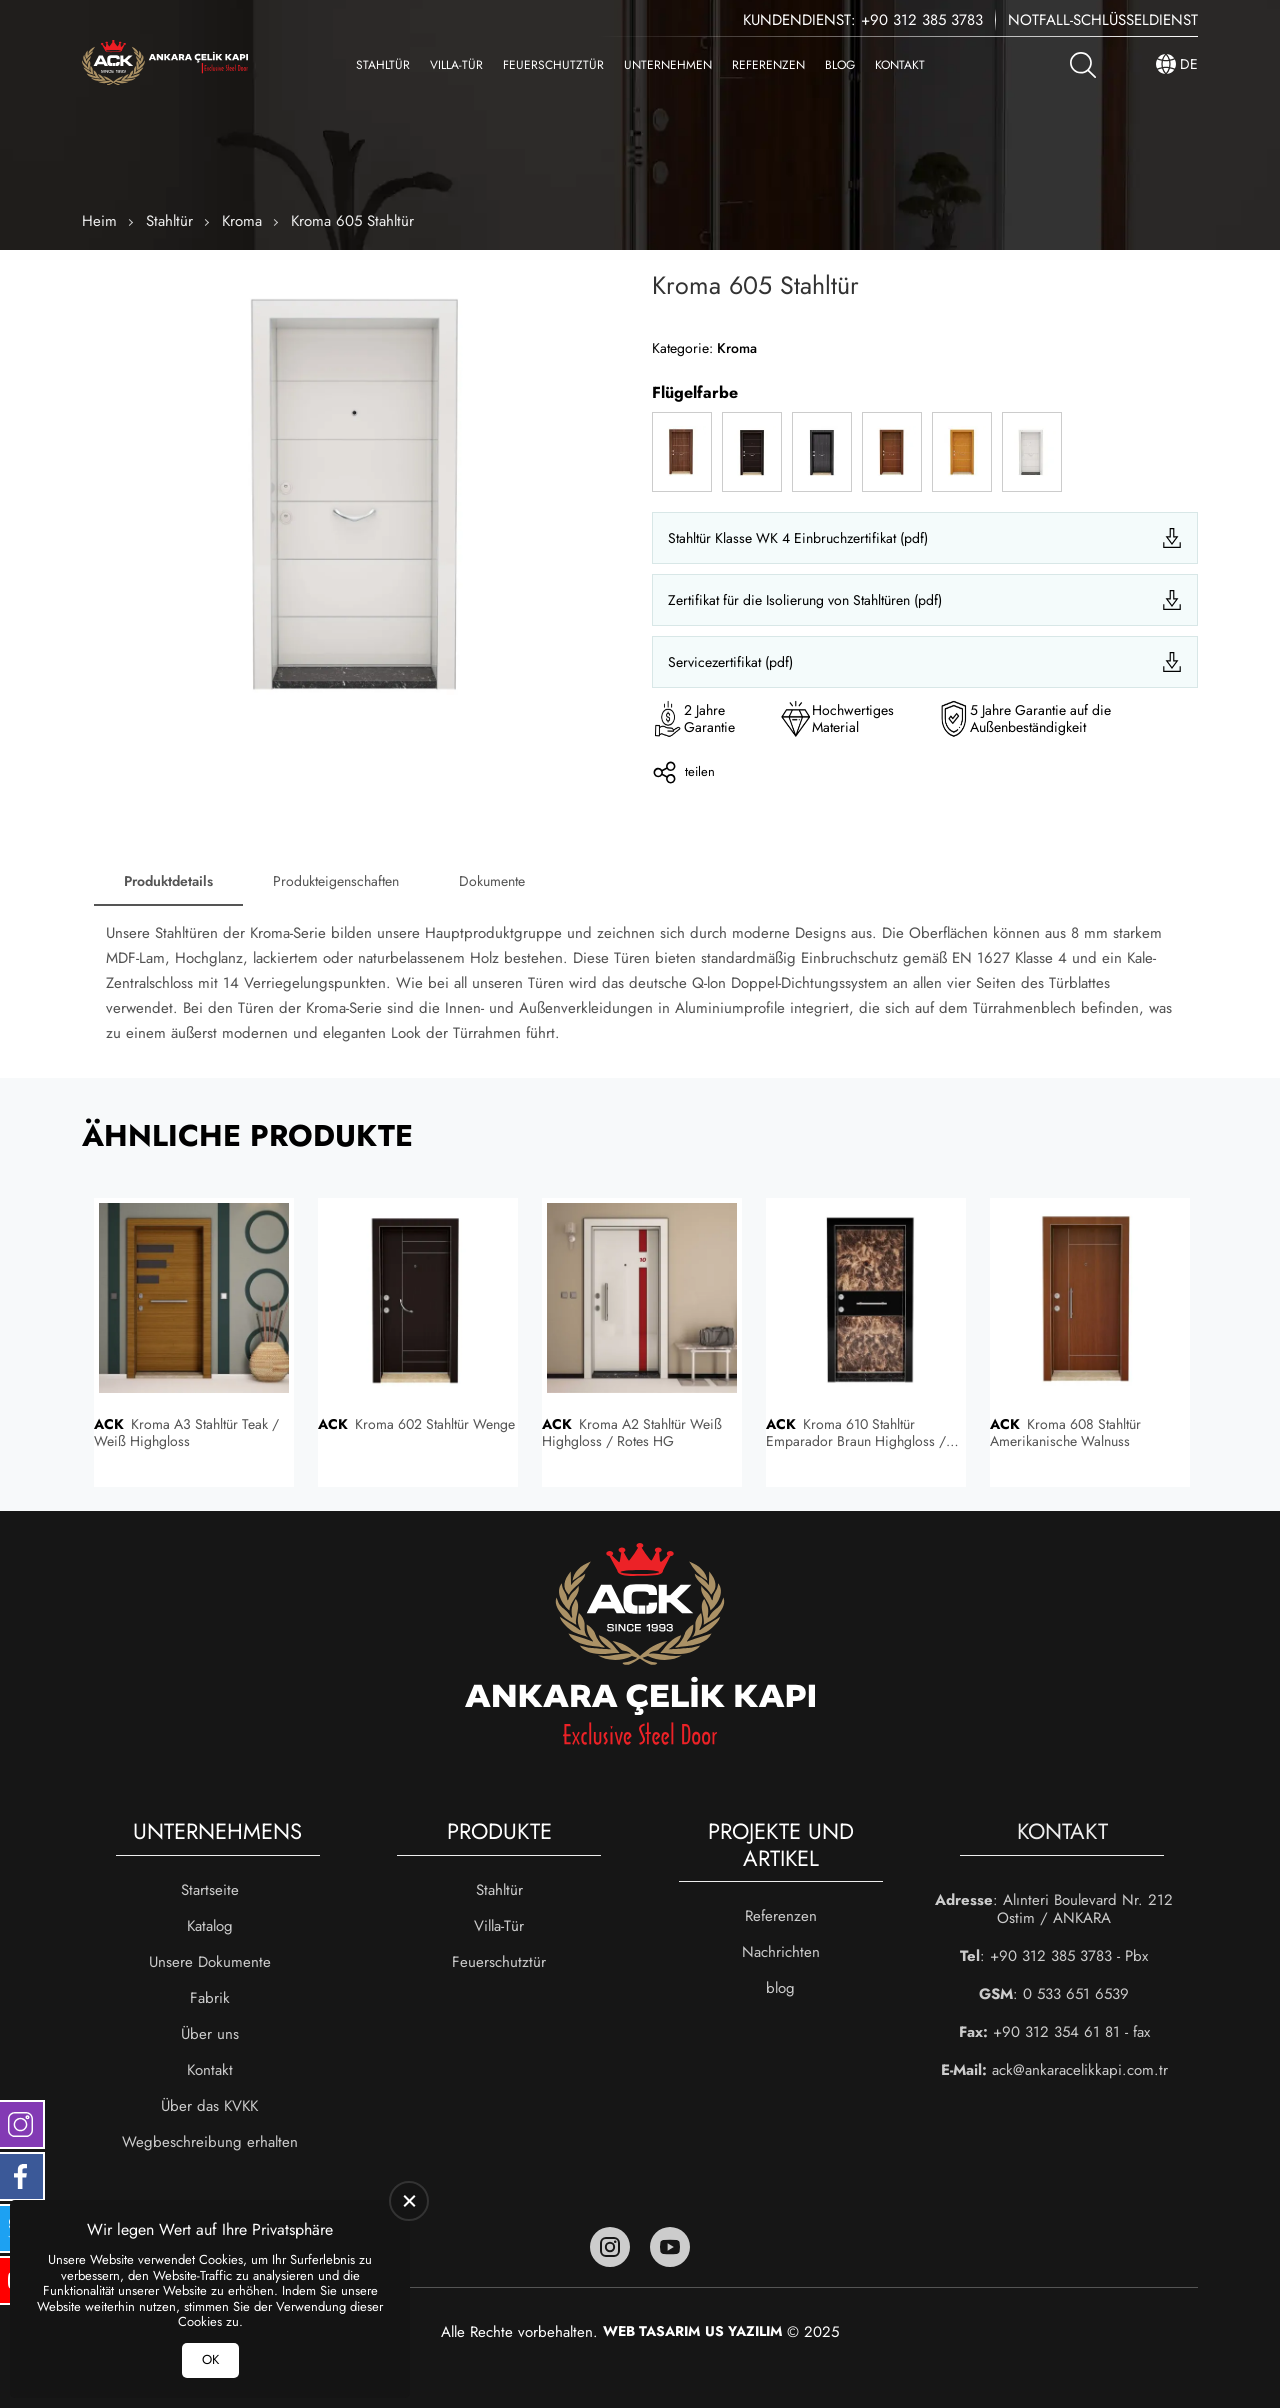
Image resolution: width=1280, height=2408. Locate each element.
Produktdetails (168, 881)
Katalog (210, 1926)
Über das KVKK (209, 2106)
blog (840, 65)
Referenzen (768, 65)
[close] (409, 2201)
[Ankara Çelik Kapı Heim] (165, 64)
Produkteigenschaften (336, 881)
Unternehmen (668, 65)
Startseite (210, 1890)
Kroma (242, 221)
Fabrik (210, 1998)
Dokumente (492, 881)
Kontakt (900, 65)
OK (210, 2359)
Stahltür (383, 65)
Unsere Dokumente (210, 1962)
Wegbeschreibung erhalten (210, 2142)
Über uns (210, 2034)
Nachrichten (781, 1952)
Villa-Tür (456, 65)
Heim (99, 221)
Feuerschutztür (553, 65)
